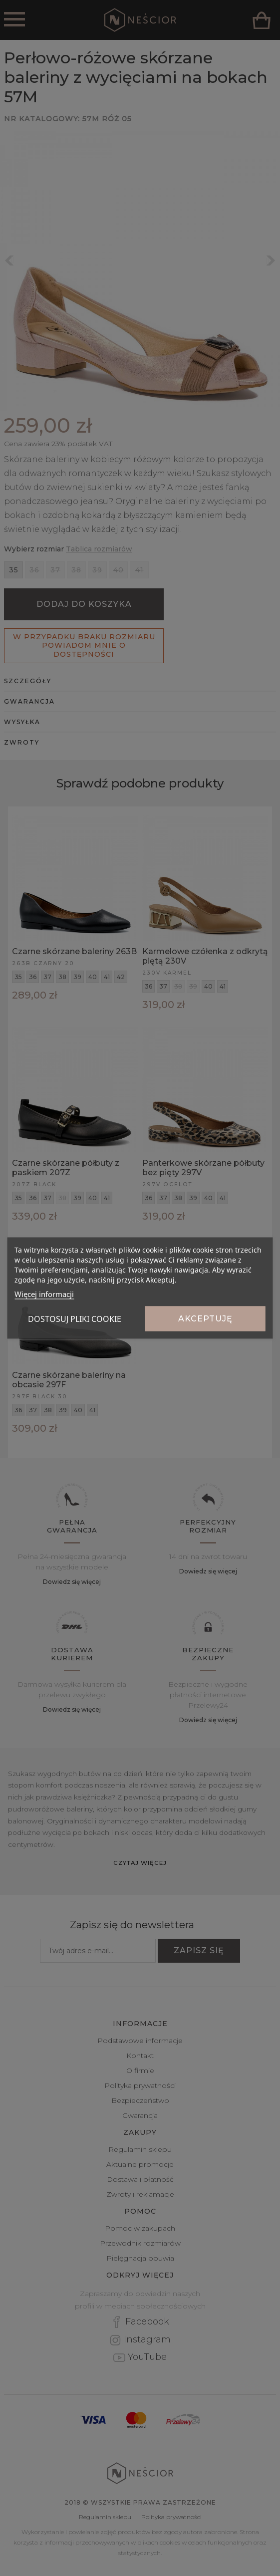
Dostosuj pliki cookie (74, 1318)
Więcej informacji (44, 1294)
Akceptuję (205, 1318)
